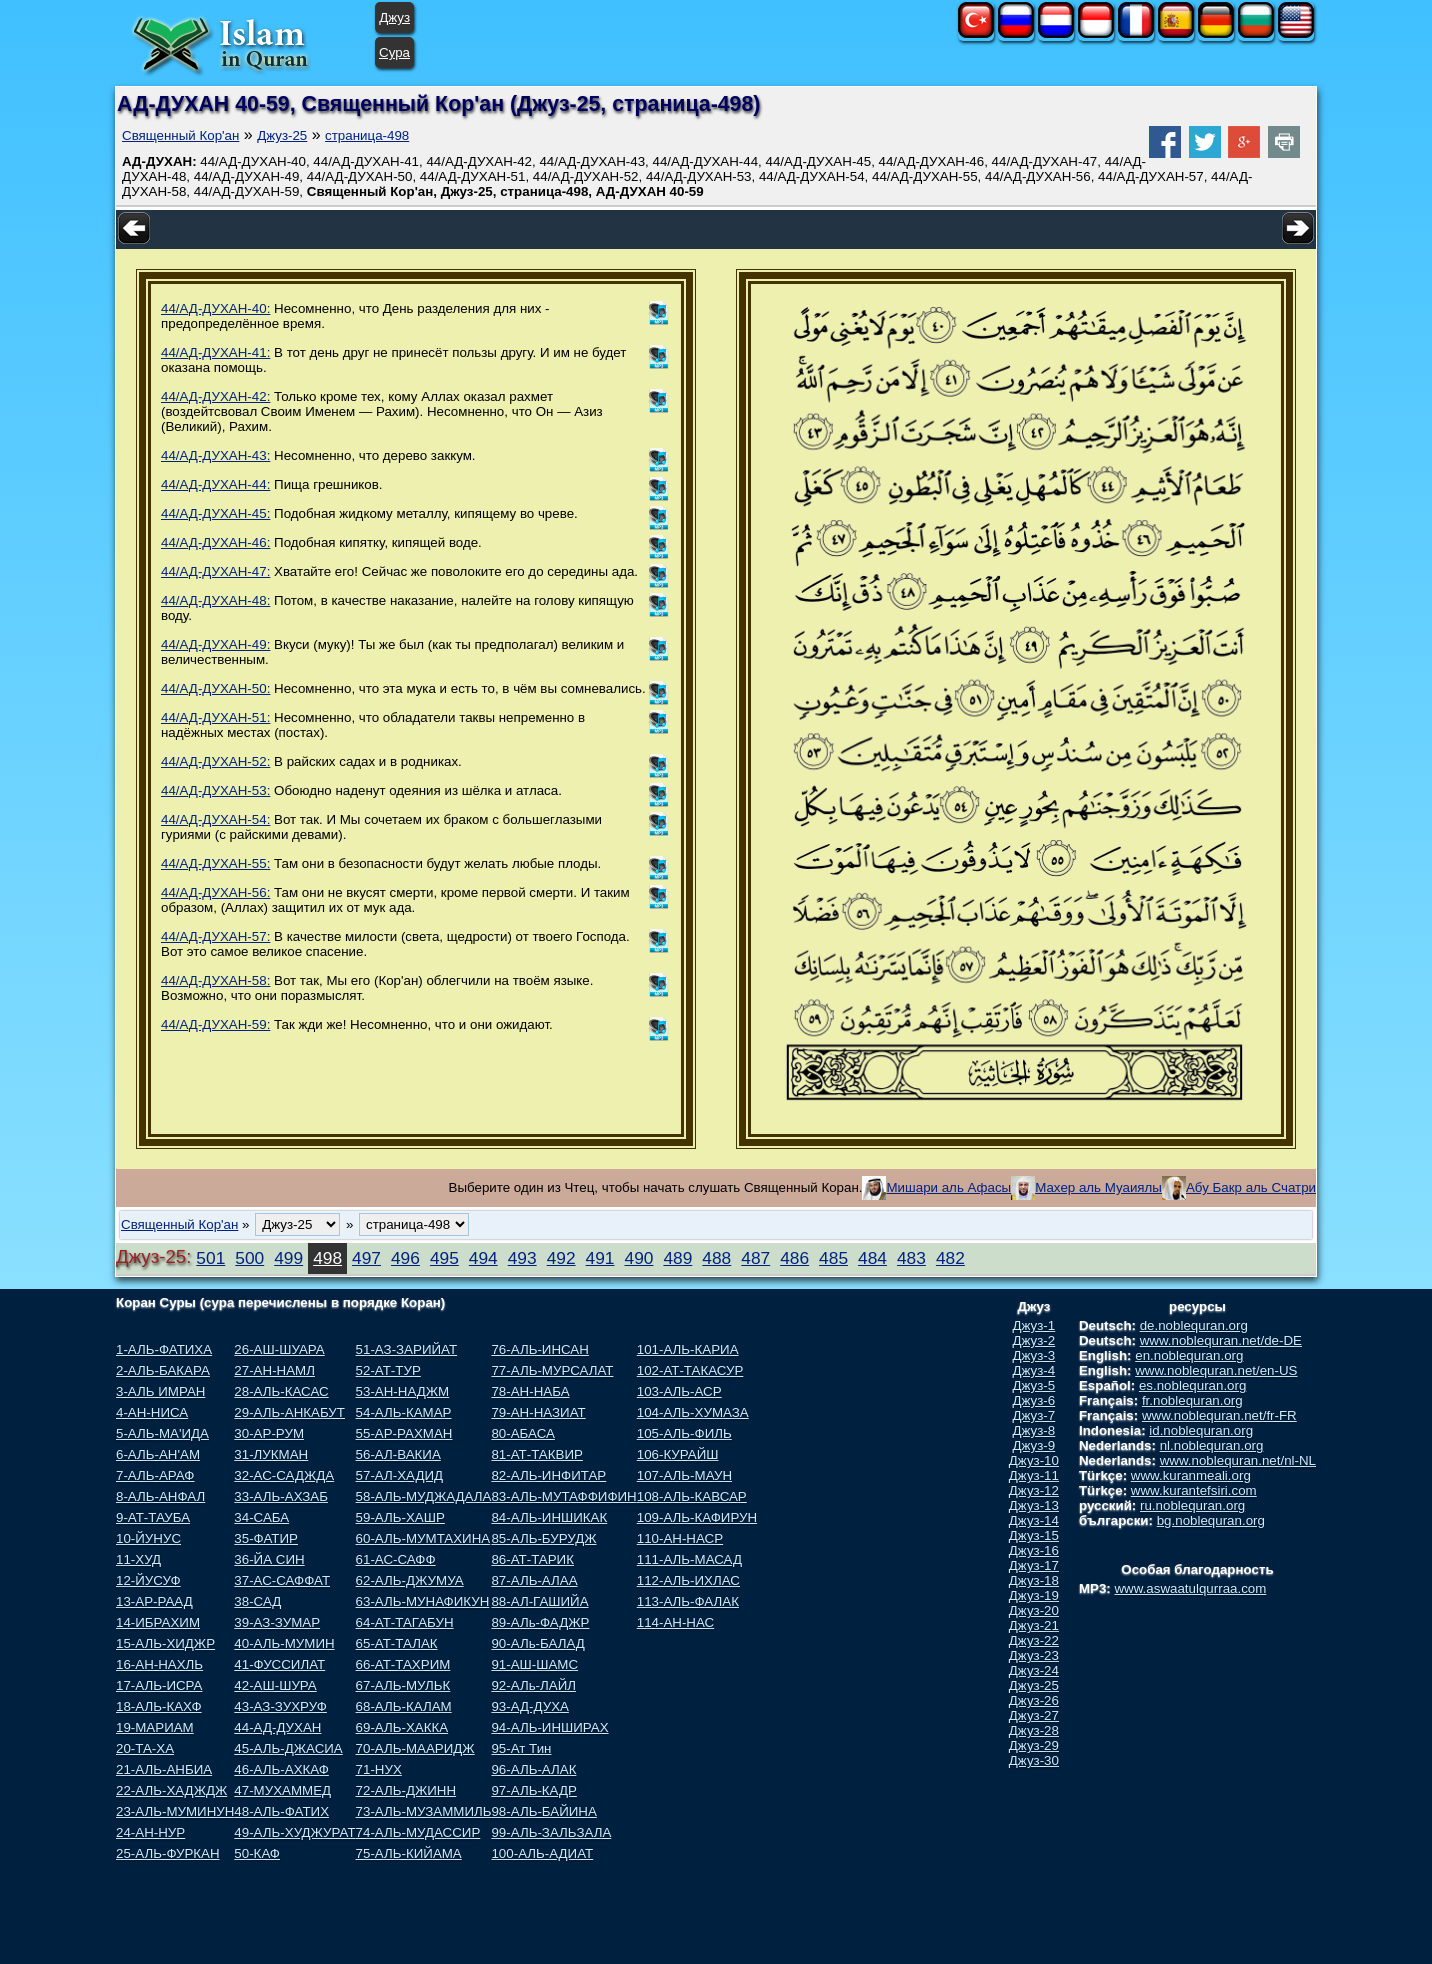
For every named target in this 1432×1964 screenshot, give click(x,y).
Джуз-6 (1034, 1400)
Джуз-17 (1034, 1565)
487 (755, 1258)
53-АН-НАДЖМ (403, 1391)
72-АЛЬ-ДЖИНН (406, 1790)
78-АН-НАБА (530, 1391)
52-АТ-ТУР (388, 1370)
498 (327, 1258)
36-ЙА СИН (269, 1559)
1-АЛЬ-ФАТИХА (164, 1349)
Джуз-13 (1034, 1505)
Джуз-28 (1034, 1730)
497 (366, 1258)
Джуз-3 (1034, 1355)
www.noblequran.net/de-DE (1221, 1340)
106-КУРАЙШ (678, 1454)
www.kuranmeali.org (1191, 1475)
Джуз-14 (1034, 1520)
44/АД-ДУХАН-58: (215, 980)
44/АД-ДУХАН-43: (215, 455)
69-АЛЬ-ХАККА (402, 1727)
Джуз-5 (1034, 1385)
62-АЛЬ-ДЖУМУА (410, 1580)
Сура (394, 52)
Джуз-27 (1034, 1715)
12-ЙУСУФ (148, 1580)
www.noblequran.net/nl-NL (1238, 1460)
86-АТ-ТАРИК (532, 1559)
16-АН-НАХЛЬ (159, 1664)
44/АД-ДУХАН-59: (215, 1024)
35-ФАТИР (266, 1538)
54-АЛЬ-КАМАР (404, 1412)
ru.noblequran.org (1192, 1505)
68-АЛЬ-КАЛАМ (404, 1706)
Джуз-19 (1034, 1595)
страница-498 (367, 135)
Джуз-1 (1034, 1325)
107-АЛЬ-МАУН (684, 1475)
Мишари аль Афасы (948, 1187)
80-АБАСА (522, 1433)
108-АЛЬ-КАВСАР (692, 1496)
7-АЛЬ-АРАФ (155, 1475)
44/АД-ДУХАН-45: (215, 513)
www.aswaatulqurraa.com (1190, 1588)
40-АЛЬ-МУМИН (284, 1643)
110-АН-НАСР (680, 1538)
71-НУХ (379, 1769)
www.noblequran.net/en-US (1216, 1370)
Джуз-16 (1034, 1550)
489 (677, 1258)
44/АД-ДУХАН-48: (215, 600)
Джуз (394, 17)
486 (794, 1258)
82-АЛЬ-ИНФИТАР (548, 1475)
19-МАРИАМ (155, 1727)
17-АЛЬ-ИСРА (159, 1685)
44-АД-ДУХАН (277, 1727)
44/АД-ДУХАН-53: (215, 790)
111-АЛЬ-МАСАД (689, 1559)
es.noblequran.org (1192, 1385)
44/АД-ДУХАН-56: (215, 892)
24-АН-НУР (150, 1832)
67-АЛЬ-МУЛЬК (403, 1685)
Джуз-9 (1034, 1445)
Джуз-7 (1034, 1415)
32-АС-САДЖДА (284, 1475)
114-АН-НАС (675, 1622)
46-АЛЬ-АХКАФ (281, 1769)
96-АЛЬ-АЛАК (533, 1769)
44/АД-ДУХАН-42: (215, 396)
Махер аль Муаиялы (1098, 1187)
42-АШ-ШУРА (275, 1685)
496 (405, 1258)
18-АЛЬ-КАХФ (159, 1706)
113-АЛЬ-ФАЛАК (688, 1601)
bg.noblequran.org (1211, 1520)
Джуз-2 (1034, 1340)
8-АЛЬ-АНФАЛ (160, 1496)
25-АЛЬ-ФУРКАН (168, 1853)
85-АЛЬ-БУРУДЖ (543, 1538)
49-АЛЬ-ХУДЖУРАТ (294, 1832)
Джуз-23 (1034, 1655)
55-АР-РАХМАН (404, 1433)
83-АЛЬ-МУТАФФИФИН (563, 1496)
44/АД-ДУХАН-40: (215, 308)
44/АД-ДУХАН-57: (215, 936)
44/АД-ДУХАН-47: (215, 571)
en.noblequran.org (1189, 1355)
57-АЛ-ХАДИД (400, 1475)
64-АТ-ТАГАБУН (405, 1622)
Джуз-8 (1034, 1430)
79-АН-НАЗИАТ (538, 1412)
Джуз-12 (1034, 1490)
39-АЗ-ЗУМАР (277, 1622)
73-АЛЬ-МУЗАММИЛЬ (424, 1811)
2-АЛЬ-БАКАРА (163, 1370)
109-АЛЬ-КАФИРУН (697, 1517)
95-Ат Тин (521, 1748)
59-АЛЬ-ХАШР (400, 1517)
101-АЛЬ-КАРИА (688, 1349)
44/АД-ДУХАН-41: (215, 352)
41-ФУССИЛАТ (279, 1664)
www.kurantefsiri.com (1194, 1490)
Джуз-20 (1034, 1610)
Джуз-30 (1034, 1760)
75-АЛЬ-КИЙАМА (409, 1853)
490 (639, 1258)
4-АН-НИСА (152, 1412)
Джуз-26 (1034, 1700)
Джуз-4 (1034, 1370)
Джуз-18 (1034, 1580)
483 (911, 1258)
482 (950, 1258)
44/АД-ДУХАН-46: (215, 542)
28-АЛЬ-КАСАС (281, 1391)
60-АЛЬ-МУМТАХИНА (423, 1538)
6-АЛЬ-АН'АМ (158, 1454)
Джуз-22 (1034, 1640)
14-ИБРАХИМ (158, 1622)
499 (288, 1258)
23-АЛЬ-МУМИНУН (175, 1811)
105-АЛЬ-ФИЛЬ (684, 1433)
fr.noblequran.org (1192, 1400)
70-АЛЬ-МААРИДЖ (415, 1748)
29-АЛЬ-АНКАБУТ (289, 1412)
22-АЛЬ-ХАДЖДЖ (171, 1790)
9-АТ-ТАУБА (153, 1517)
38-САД (257, 1601)
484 (872, 1258)
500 (249, 1258)
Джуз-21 (1034, 1625)
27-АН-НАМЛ (274, 1370)
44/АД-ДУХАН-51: (215, 717)
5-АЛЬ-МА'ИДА (162, 1433)
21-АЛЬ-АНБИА (164, 1769)
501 (210, 1258)
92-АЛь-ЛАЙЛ (533, 1685)
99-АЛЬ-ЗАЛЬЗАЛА (551, 1832)
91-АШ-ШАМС (534, 1664)
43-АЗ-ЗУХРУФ (280, 1706)
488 (716, 1258)
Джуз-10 (1034, 1460)
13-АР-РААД (154, 1601)
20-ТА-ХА (145, 1748)
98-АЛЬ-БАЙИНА (543, 1811)
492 (561, 1258)
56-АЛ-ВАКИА (398, 1454)
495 (444, 1258)
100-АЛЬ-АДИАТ (542, 1853)
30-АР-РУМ (269, 1433)
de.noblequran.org (1194, 1325)
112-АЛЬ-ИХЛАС (688, 1580)
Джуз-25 (282, 135)
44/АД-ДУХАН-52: (215, 761)
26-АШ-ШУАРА (279, 1349)
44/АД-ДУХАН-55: (215, 863)
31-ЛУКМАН (271, 1454)
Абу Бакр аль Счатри (1251, 1187)
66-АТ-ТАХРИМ (403, 1664)
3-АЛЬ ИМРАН (160, 1391)
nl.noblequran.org (1212, 1445)
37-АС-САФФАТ (282, 1580)
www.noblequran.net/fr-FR (1219, 1415)
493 (522, 1258)
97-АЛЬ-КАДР (533, 1790)
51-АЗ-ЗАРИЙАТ (406, 1349)
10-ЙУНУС (148, 1538)
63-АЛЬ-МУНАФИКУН (423, 1601)
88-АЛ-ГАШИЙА (539, 1601)
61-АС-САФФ (396, 1559)
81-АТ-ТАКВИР (536, 1454)
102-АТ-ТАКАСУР (690, 1370)
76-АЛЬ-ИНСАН (539, 1349)
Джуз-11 (1034, 1475)
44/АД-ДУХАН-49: (215, 644)
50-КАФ (257, 1853)
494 (483, 1258)
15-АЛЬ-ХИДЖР (165, 1643)
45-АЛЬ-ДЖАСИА (288, 1748)
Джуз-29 (1034, 1745)
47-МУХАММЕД (282, 1790)
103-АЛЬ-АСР (679, 1391)
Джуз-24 (1034, 1670)
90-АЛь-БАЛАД (537, 1643)
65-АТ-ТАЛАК (397, 1643)
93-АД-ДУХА (529, 1706)
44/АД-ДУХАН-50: (215, 688)
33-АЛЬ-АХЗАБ (281, 1496)
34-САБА (261, 1517)
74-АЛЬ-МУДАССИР (418, 1832)
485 (833, 1258)
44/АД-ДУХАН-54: (215, 819)
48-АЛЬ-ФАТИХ (281, 1811)
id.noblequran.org (1201, 1430)
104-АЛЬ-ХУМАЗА (693, 1412)
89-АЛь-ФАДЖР (540, 1622)
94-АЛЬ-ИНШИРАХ (549, 1727)
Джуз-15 (1034, 1535)
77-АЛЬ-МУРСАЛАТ (552, 1370)
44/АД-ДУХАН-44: (215, 484)
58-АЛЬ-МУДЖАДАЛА (424, 1496)
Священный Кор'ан (180, 135)
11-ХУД (138, 1559)
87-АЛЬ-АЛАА (534, 1580)
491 (600, 1258)
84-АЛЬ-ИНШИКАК (549, 1517)
